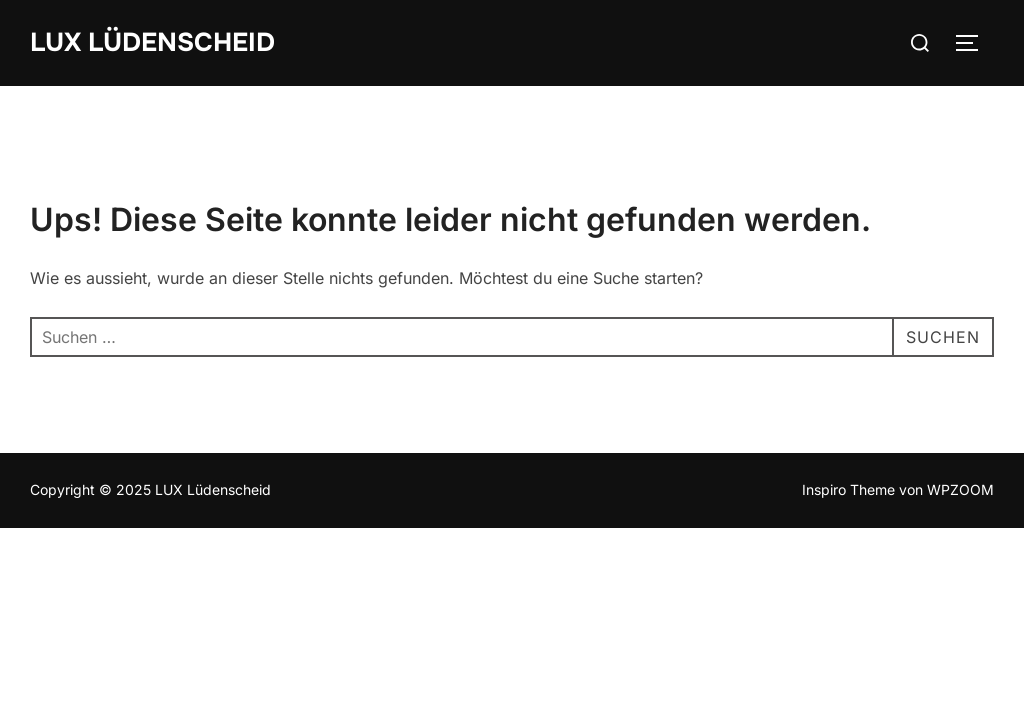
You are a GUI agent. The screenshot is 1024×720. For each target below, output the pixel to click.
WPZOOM (960, 489)
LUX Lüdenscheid (152, 42)
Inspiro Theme (848, 489)
